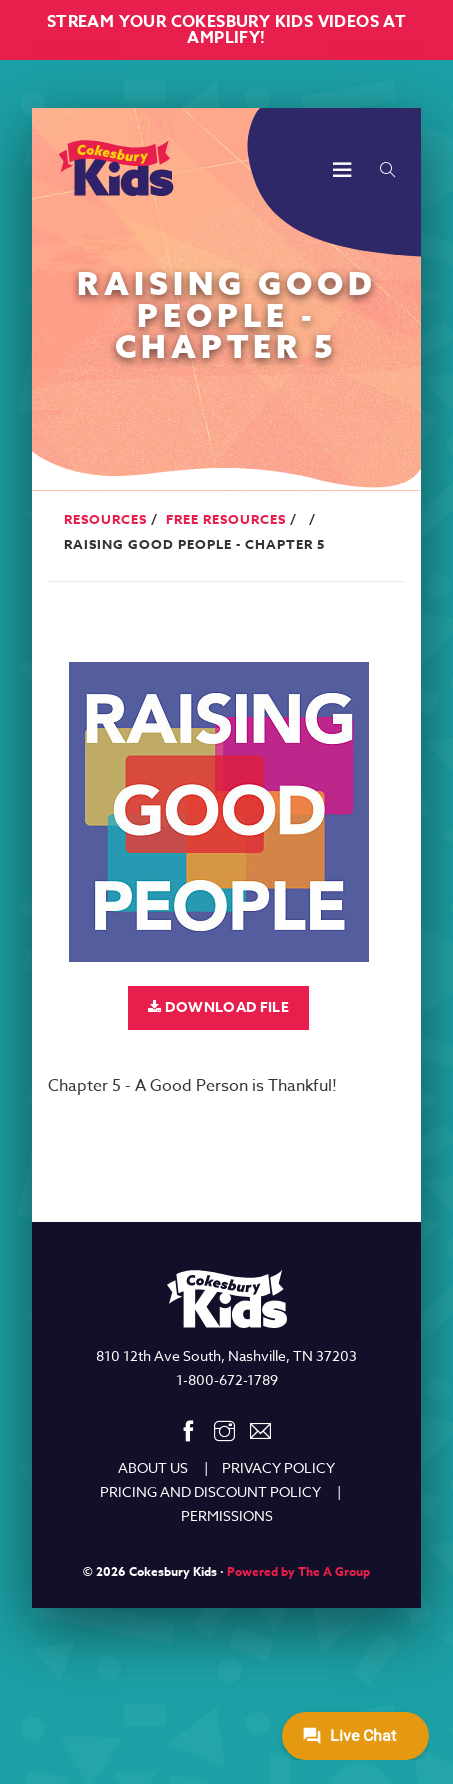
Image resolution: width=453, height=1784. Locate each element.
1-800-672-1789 (227, 1379)
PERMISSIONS (227, 1515)
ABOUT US (153, 1467)
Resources (105, 519)
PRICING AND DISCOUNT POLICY (210, 1491)
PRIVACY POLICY (278, 1467)
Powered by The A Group (298, 1571)
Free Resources (226, 519)
